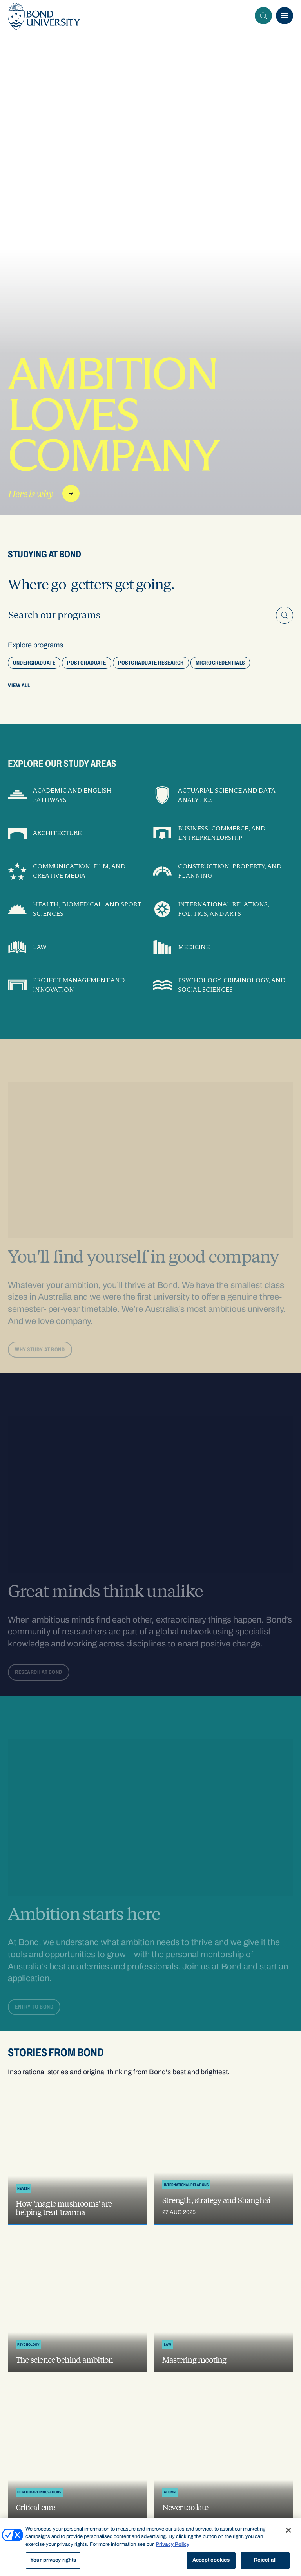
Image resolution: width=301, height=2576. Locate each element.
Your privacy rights (53, 2560)
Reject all (265, 2560)
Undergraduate (34, 663)
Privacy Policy (172, 2544)
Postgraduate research (151, 663)
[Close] (288, 2530)
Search (265, 16)
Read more (73, 493)
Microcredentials (220, 663)
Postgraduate (86, 663)
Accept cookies (211, 2560)
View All (19, 685)
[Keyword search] (150, 615)
